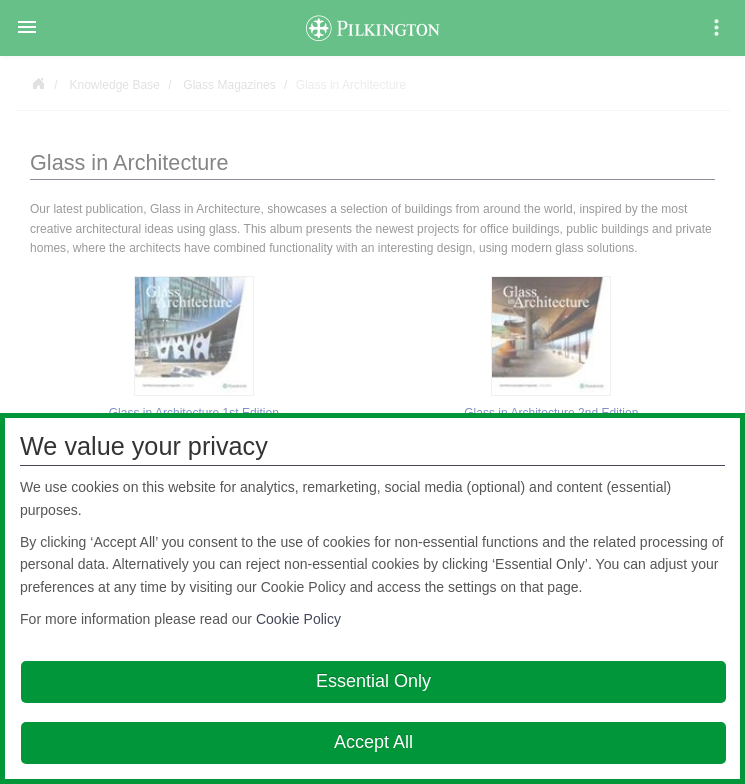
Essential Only (373, 681)
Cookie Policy (298, 619)
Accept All (373, 742)
